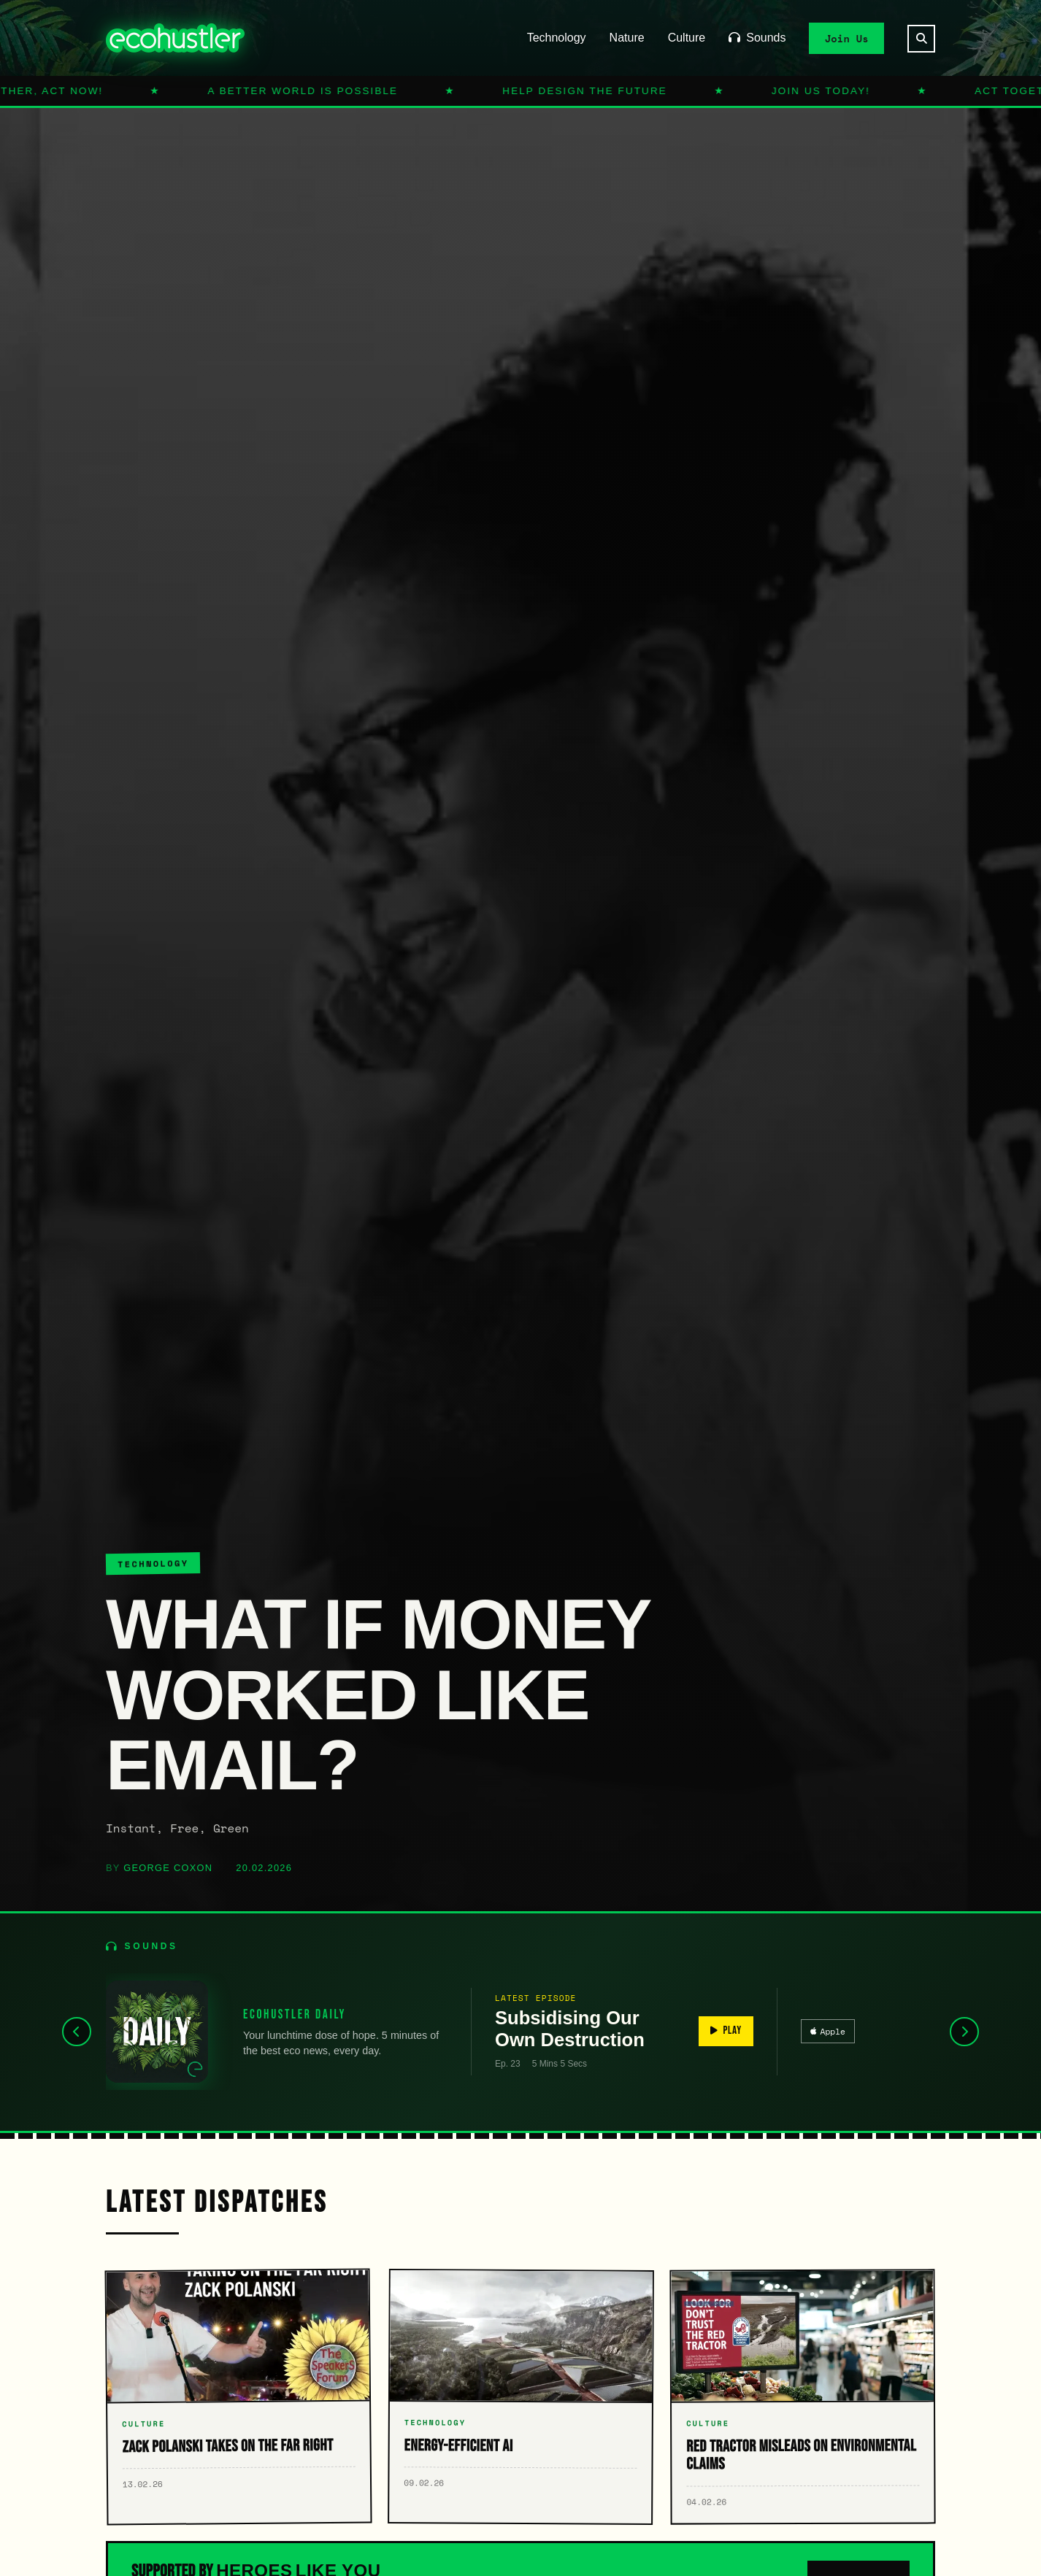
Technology (556, 37)
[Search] (921, 39)
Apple (827, 2031)
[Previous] (76, 2031)
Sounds (757, 37)
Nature (627, 37)
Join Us (847, 38)
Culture (687, 37)
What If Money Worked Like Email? (378, 1694)
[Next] (964, 2031)
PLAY (726, 2030)
